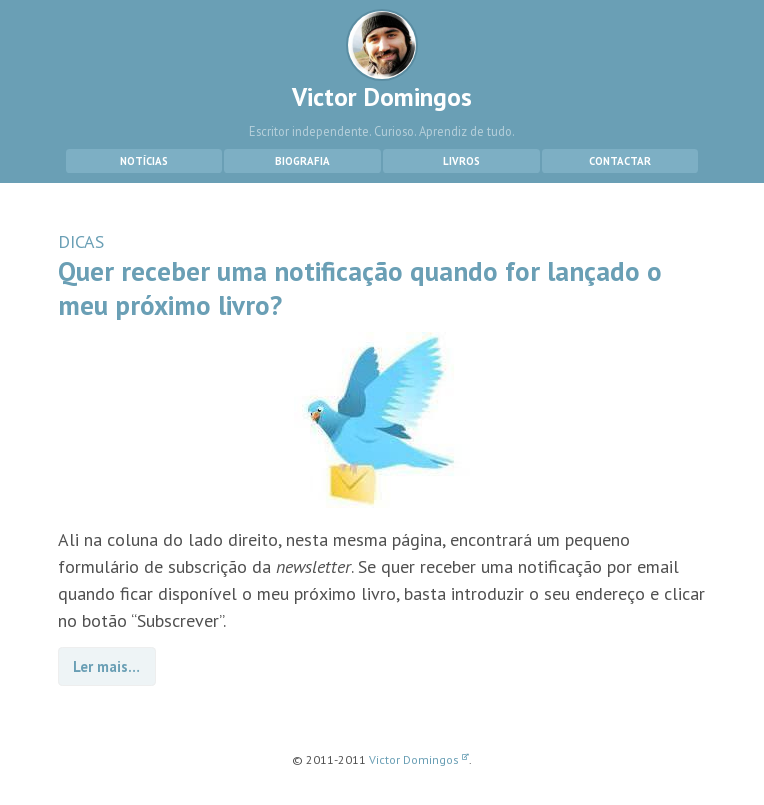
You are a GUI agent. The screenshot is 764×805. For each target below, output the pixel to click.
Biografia (302, 161)
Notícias (144, 161)
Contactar (620, 161)
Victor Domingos (382, 61)
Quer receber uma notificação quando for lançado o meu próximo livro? (360, 288)
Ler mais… (106, 666)
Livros (461, 161)
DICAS (81, 241)
